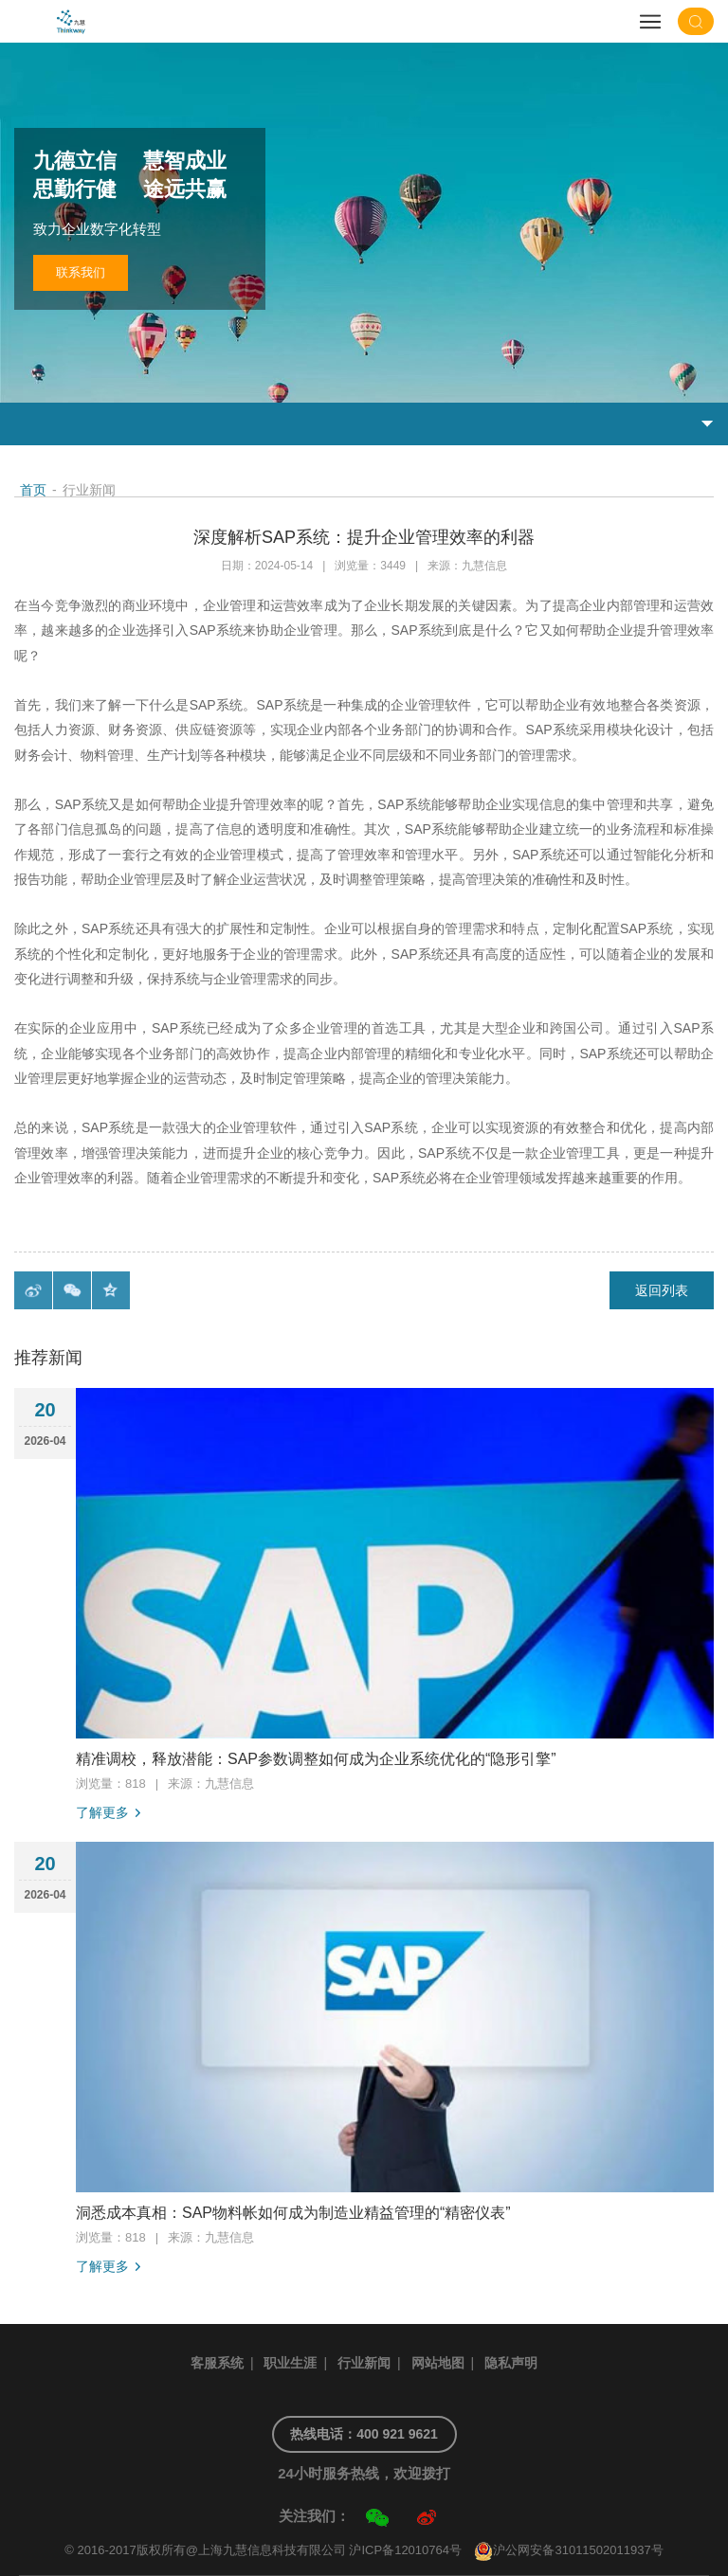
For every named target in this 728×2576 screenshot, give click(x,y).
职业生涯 (290, 2362)
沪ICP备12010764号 (405, 2550)
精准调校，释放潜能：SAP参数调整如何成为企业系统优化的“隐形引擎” (316, 1759)
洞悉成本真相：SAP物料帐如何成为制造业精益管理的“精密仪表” (293, 2213)
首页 (33, 489)
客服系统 (217, 2362)
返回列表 (661, 1290)
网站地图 (437, 2362)
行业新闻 (364, 2362)
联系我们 (80, 272)
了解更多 (102, 1812)
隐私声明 (510, 2362)
